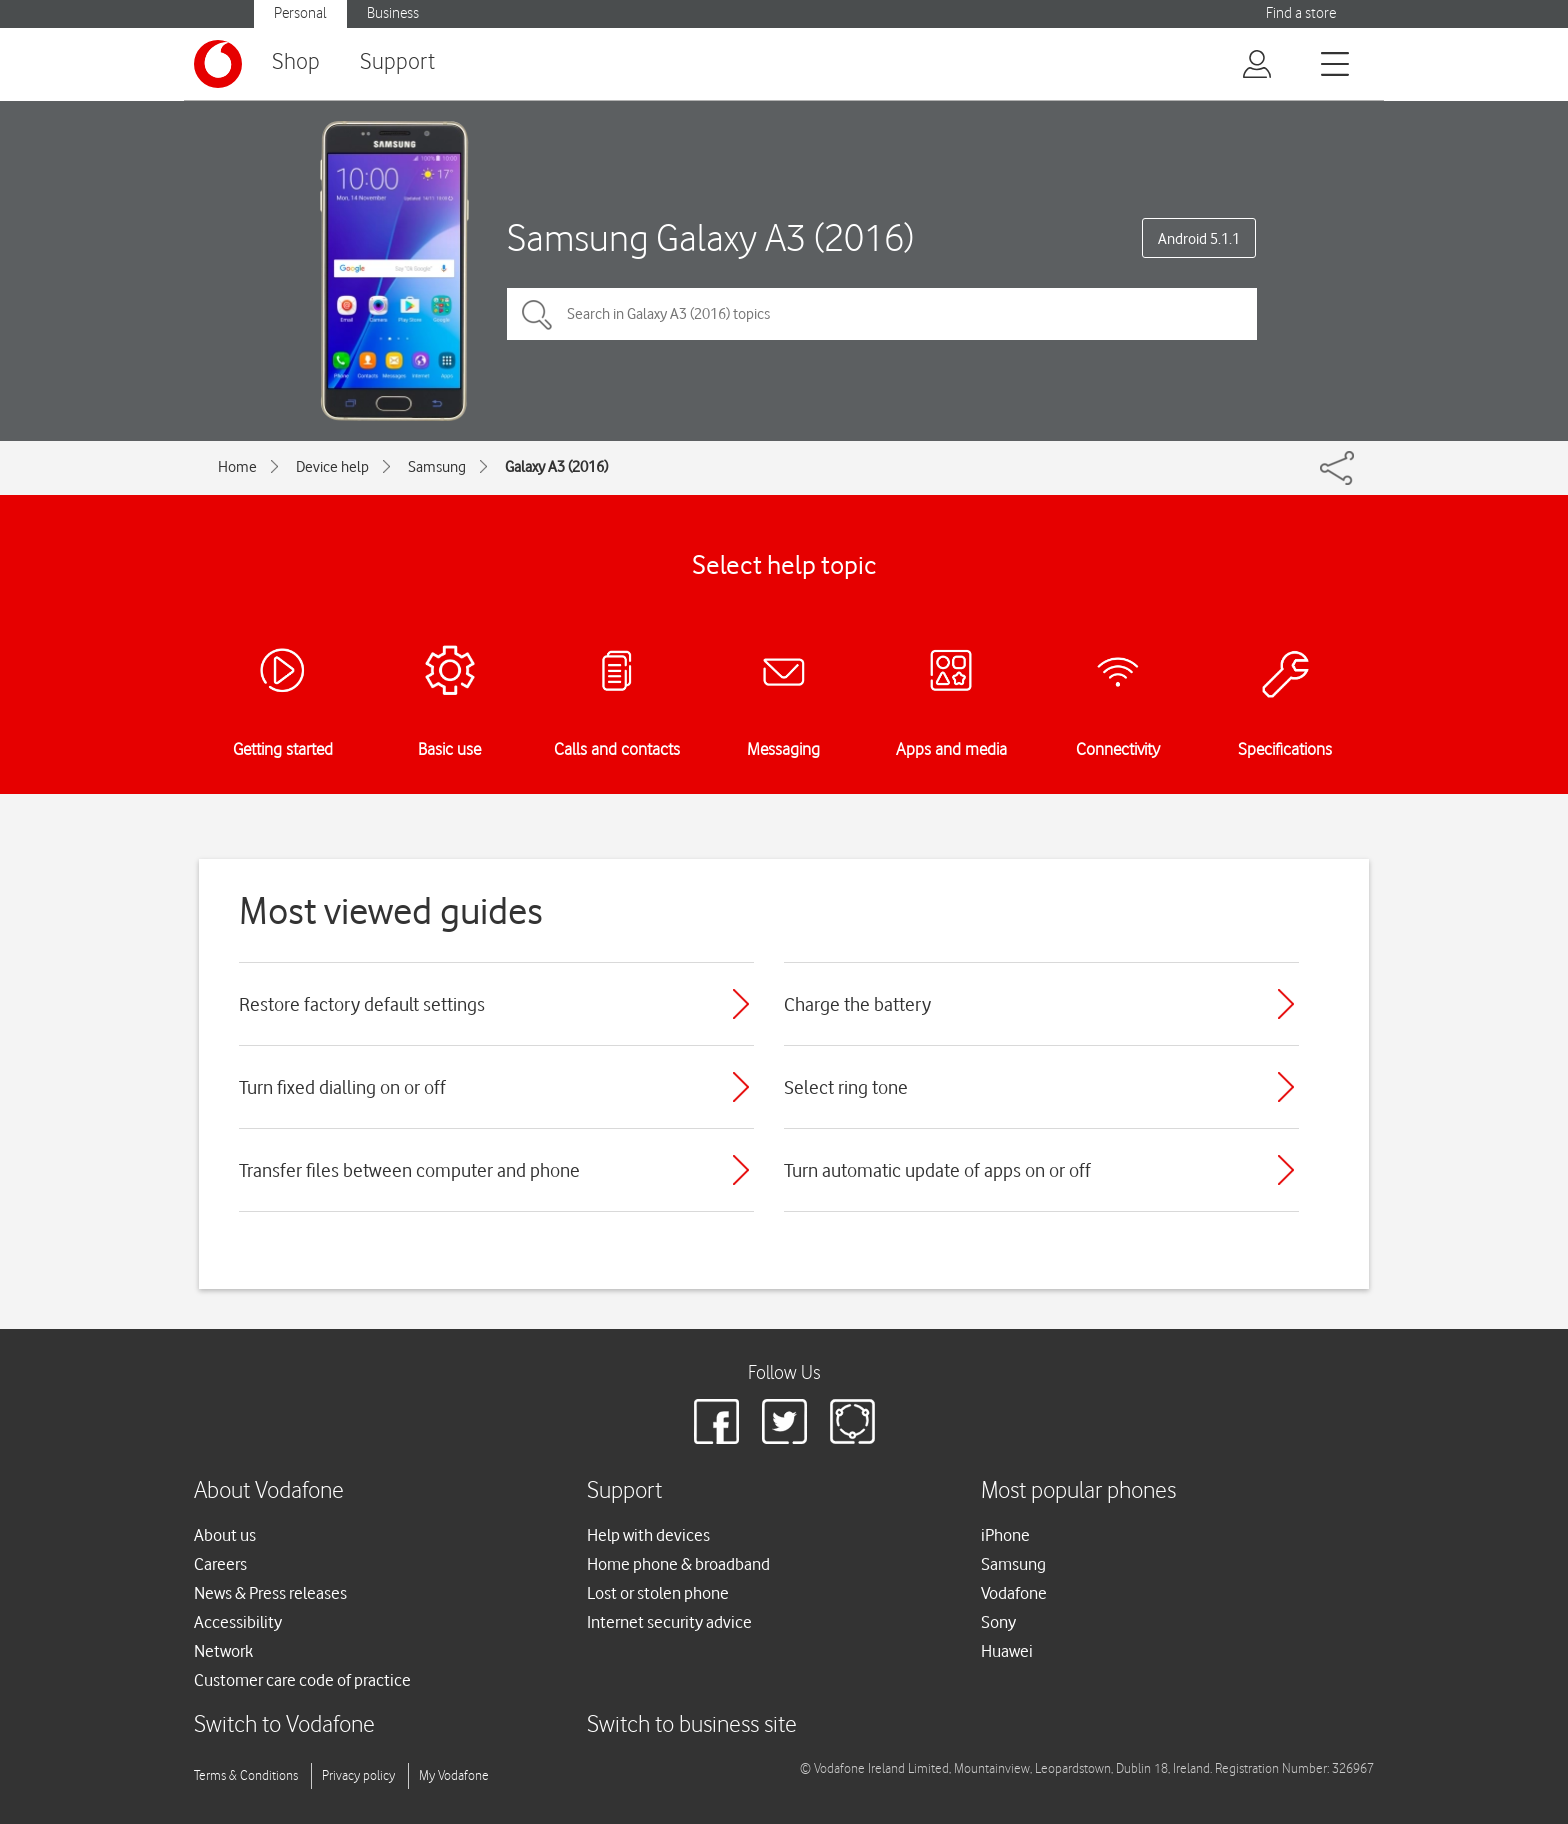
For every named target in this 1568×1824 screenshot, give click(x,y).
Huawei (1007, 1651)
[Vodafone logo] (218, 64)
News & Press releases (270, 1593)
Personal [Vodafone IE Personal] (300, 13)
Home (237, 467)
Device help (332, 467)
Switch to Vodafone (284, 1725)
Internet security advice (669, 1622)
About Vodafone (269, 1491)
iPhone (1005, 1535)
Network (223, 1651)
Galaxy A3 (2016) (556, 467)
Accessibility (238, 1622)
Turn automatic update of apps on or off (937, 1170)
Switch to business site (692, 1725)
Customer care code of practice (302, 1680)
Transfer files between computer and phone (409, 1170)
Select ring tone (846, 1087)
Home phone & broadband (678, 1564)
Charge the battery (857, 1004)
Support (397, 62)
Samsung (437, 467)
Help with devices (648, 1535)
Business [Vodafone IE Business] (393, 13)
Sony (998, 1622)
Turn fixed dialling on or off (342, 1087)
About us (225, 1535)
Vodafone (1014, 1593)
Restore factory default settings (362, 1004)
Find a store (1301, 13)
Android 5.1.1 (1199, 239)
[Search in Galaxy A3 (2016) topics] (882, 314)
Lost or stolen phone (658, 1593)
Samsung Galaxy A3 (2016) (710, 237)
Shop (296, 62)
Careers (220, 1564)
